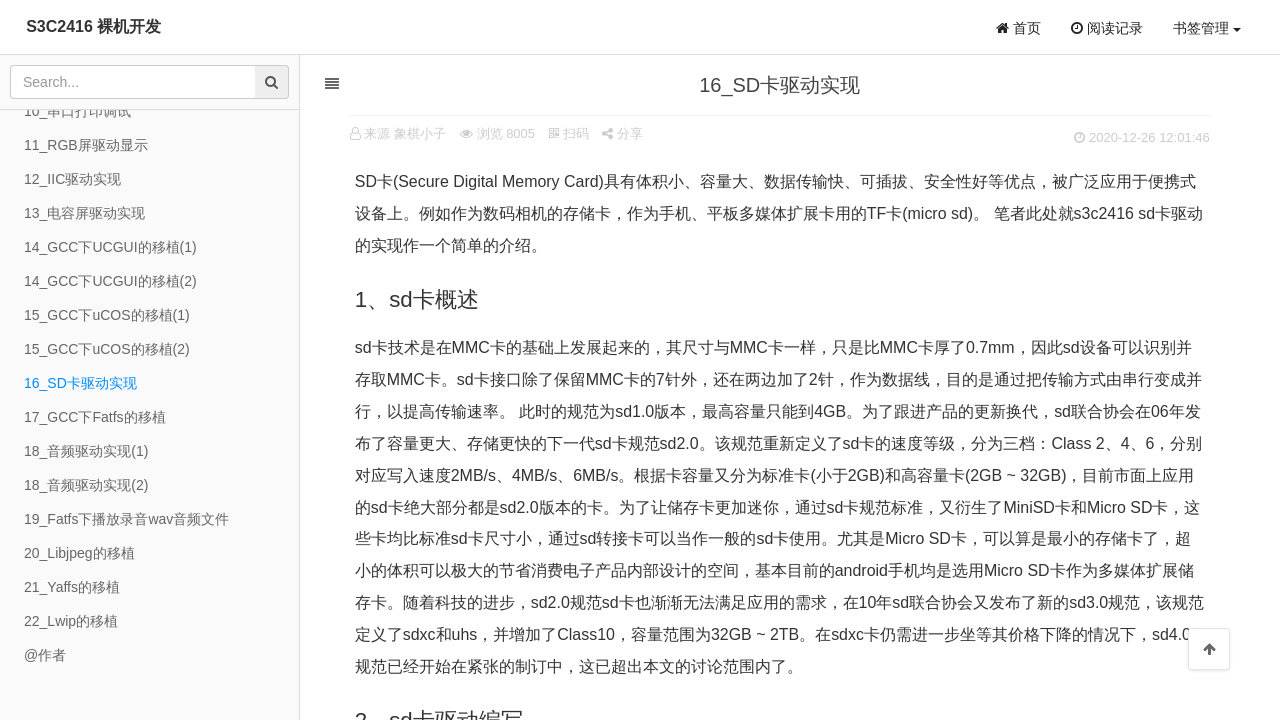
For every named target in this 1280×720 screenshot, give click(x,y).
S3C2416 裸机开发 (93, 26)
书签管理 (1207, 28)
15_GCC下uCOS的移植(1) (107, 315)
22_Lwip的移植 (71, 621)
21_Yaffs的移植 (72, 587)
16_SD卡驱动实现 (80, 383)
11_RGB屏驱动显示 (86, 145)
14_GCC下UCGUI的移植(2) (110, 281)
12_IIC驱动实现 (72, 179)
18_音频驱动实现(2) (86, 485)
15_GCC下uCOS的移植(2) (107, 349)
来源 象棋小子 (406, 133)
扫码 (569, 133)
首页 (1018, 28)
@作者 (45, 655)
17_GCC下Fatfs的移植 (95, 417)
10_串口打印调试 (77, 111)
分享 (623, 133)
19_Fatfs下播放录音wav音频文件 (126, 519)
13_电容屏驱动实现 (84, 213)
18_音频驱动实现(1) (86, 451)
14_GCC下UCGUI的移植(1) (110, 247)
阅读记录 (1107, 28)
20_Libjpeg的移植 (79, 553)
